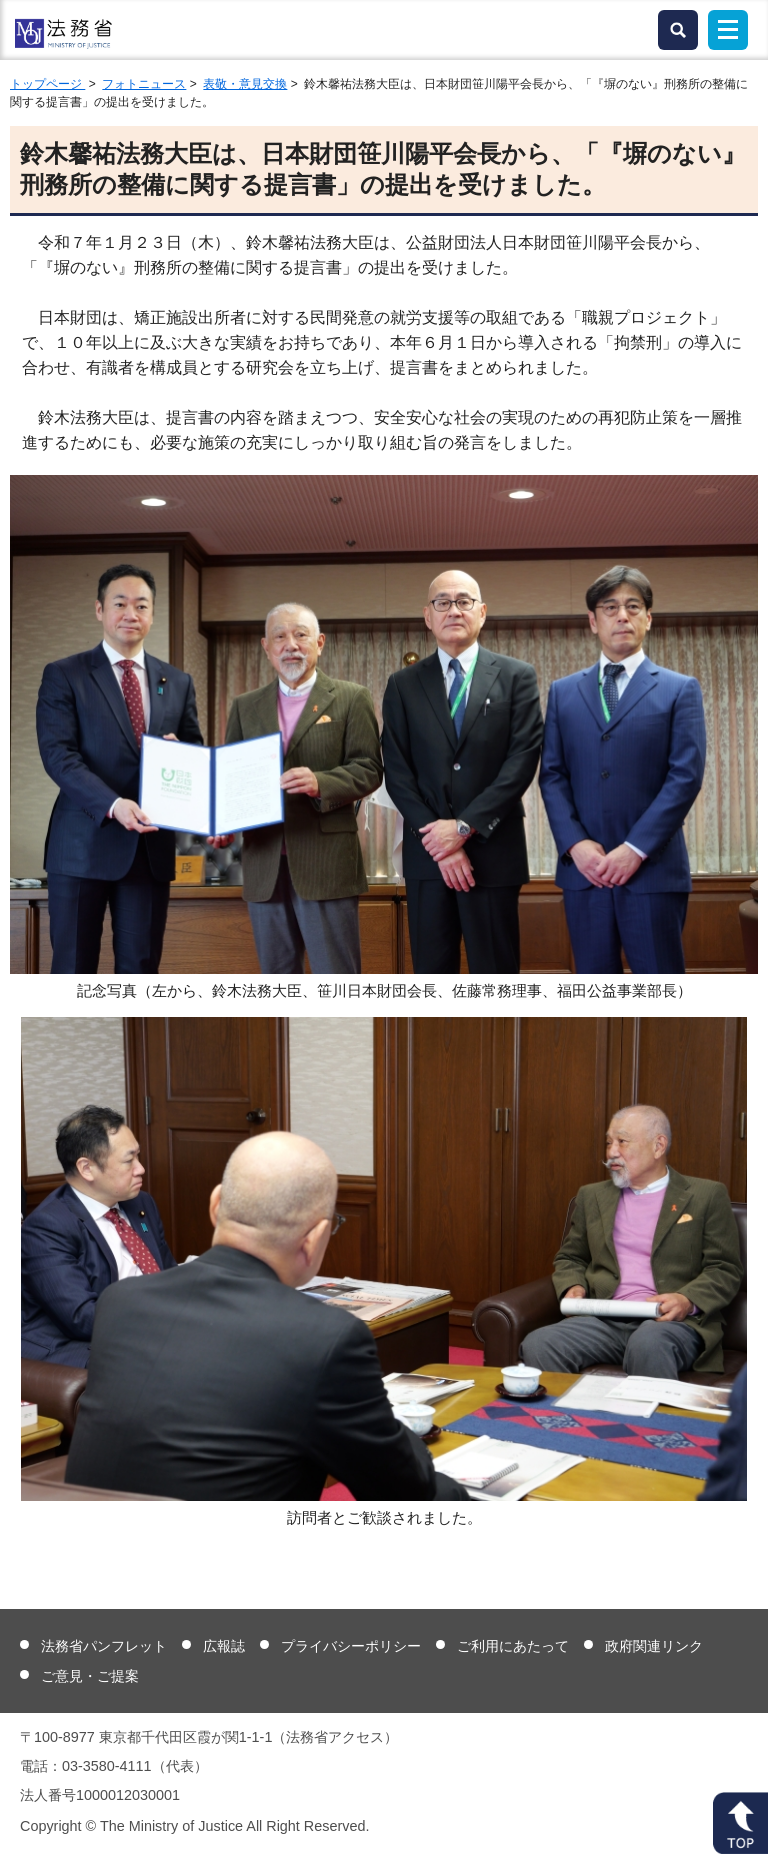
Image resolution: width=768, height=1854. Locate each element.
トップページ (47, 84)
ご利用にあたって (513, 1646)
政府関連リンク (654, 1646)
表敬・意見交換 (245, 84)
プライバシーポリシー (351, 1646)
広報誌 (224, 1646)
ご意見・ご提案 (90, 1676)
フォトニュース (144, 84)
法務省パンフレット (104, 1646)
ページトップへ (740, 1823)
